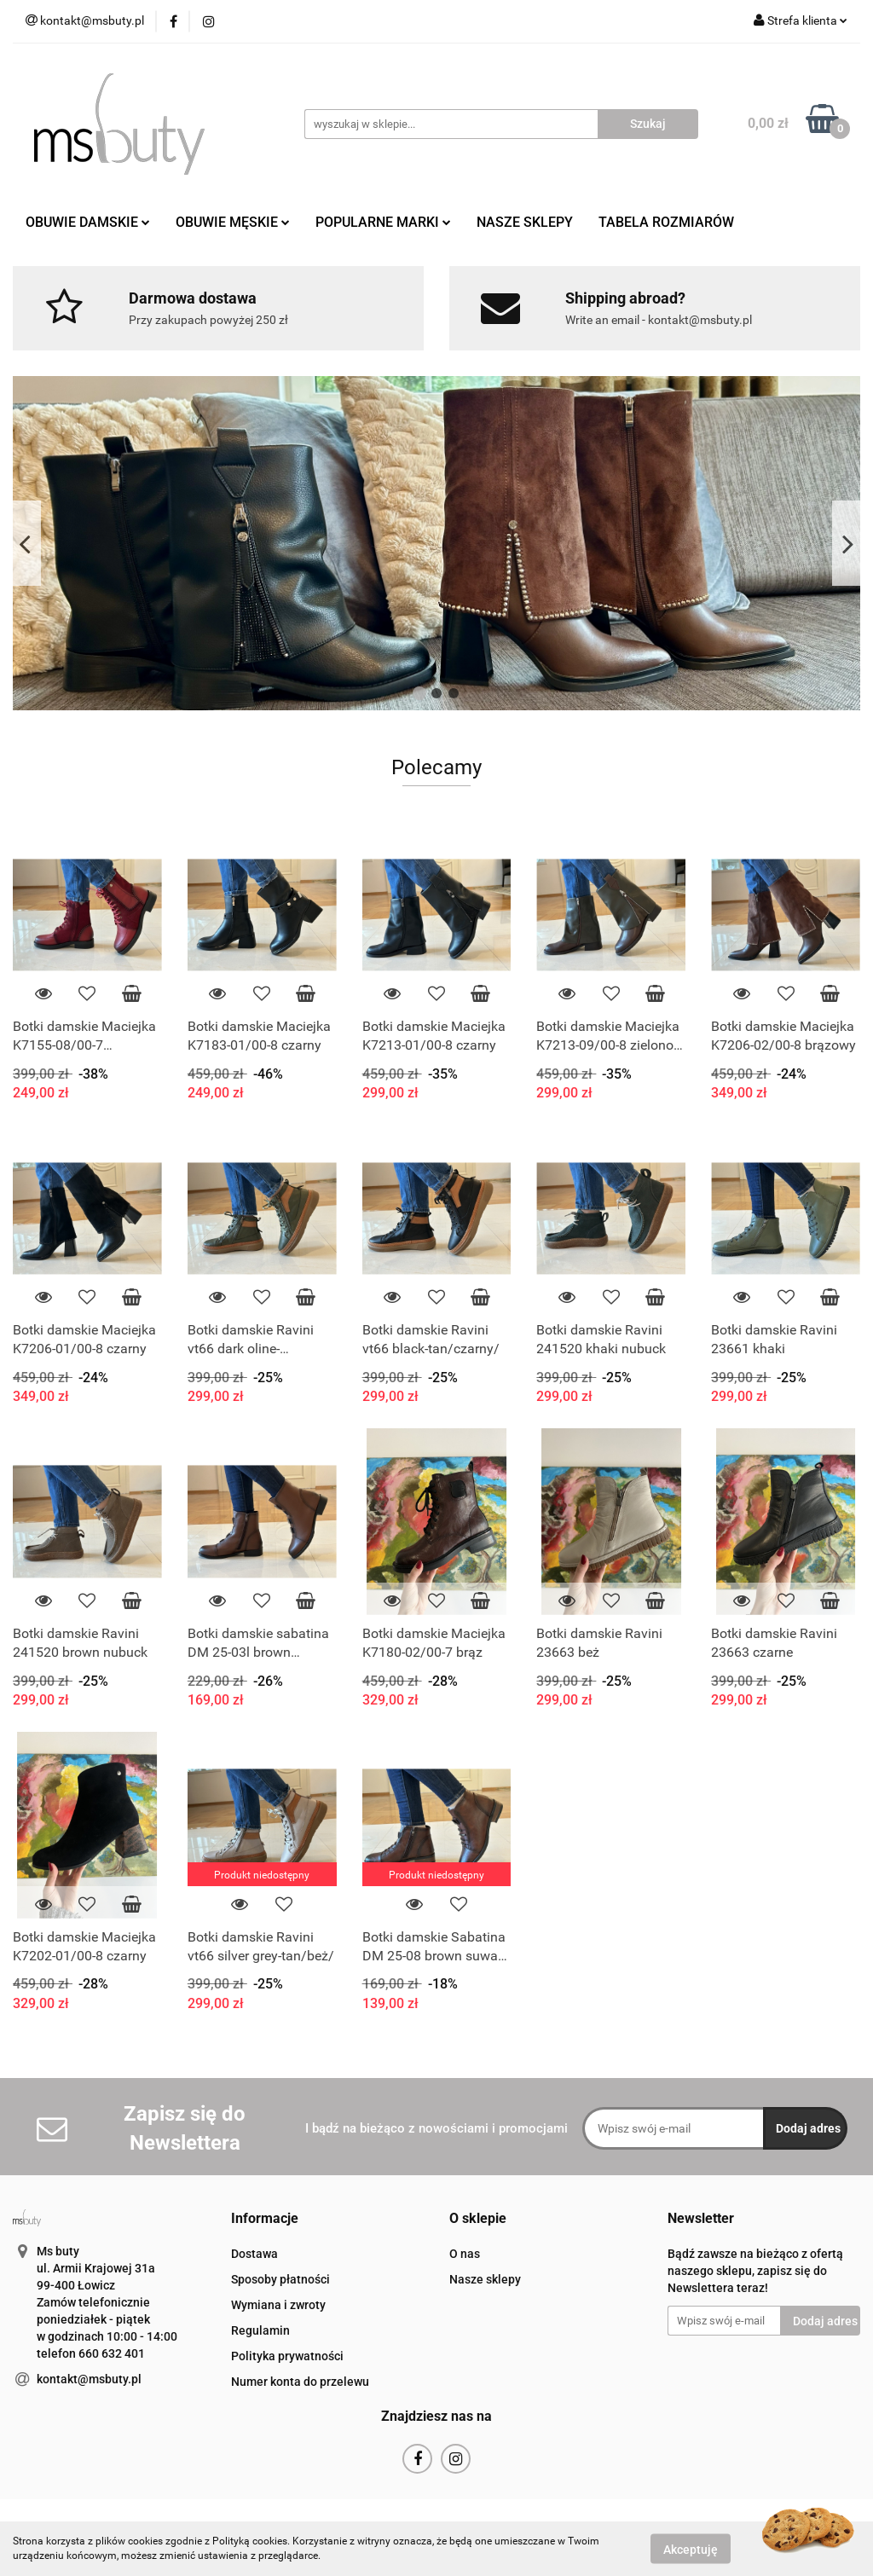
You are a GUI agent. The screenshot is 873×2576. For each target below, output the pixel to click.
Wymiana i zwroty (278, 2305)
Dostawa (254, 2254)
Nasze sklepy (485, 2279)
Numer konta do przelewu (300, 2381)
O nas (464, 2254)
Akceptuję (690, 2549)
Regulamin (260, 2330)
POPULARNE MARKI (383, 222)
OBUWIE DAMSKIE (88, 222)
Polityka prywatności (287, 2356)
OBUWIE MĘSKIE (233, 222)
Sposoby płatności (280, 2279)
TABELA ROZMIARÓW (666, 222)
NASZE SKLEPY (525, 222)
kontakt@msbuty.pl (89, 2379)
